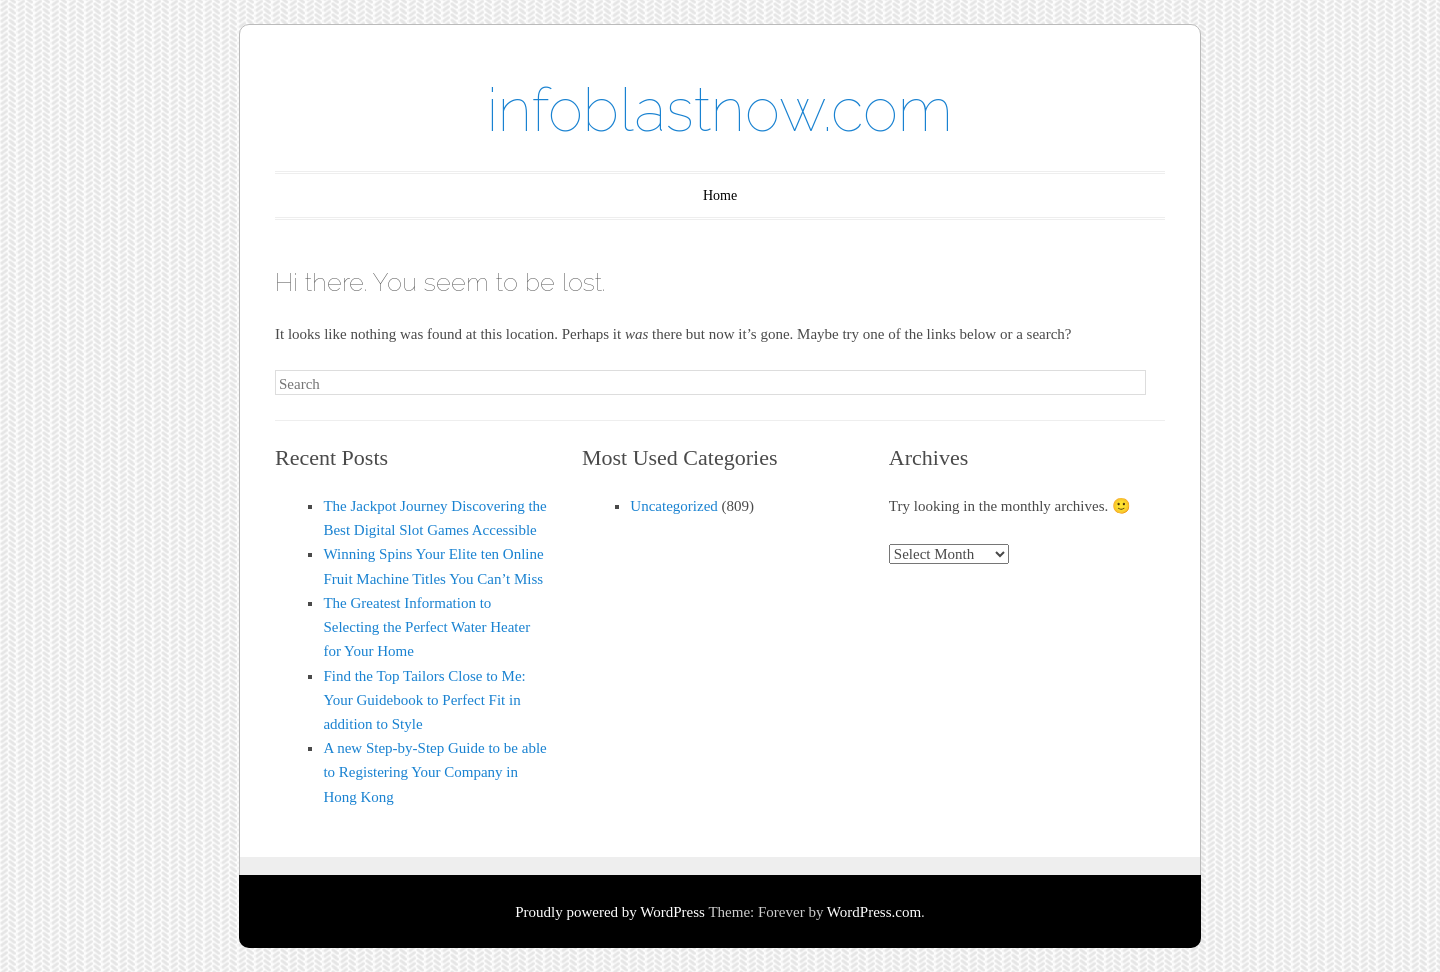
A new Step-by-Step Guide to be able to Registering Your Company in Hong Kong (434, 772)
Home (720, 195)
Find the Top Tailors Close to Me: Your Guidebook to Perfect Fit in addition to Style (424, 700)
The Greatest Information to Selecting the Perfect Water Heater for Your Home (426, 627)
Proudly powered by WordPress (610, 912)
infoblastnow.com (720, 110)
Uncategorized (673, 506)
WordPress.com (874, 912)
